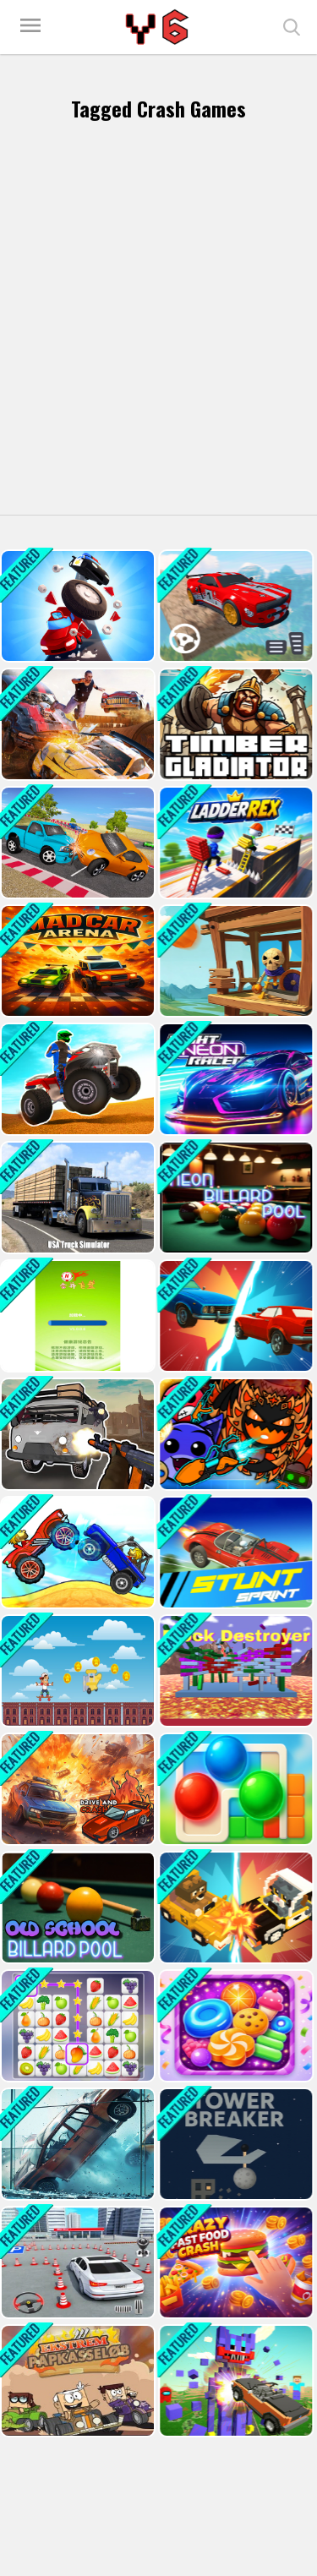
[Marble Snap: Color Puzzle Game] (234, 1789)
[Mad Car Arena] (76, 961)
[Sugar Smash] (234, 2025)
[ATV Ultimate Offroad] (76, 1079)
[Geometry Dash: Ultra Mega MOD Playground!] (234, 1434)
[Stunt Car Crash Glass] (76, 2144)
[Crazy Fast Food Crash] (234, 2262)
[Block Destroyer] (234, 1670)
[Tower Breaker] (234, 2144)
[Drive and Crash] (76, 1789)
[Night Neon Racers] (234, 1079)
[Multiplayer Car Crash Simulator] (76, 724)
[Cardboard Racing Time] (76, 2380)
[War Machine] (234, 961)
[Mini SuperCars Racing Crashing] (76, 842)
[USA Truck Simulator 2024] (76, 1197)
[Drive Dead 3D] (76, 1552)
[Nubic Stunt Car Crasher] (234, 2380)
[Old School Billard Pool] (76, 1907)
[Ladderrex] (234, 842)
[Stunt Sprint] (234, 1552)
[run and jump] (76, 1670)
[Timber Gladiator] (234, 724)
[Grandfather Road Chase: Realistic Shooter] (76, 1434)
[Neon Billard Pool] (234, 1197)
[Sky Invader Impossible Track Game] (234, 606)
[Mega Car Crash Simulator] (234, 1316)
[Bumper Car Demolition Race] (234, 1907)
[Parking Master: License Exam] (76, 2262)
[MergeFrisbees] (76, 1316)
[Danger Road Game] (76, 606)
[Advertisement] (158, 322)
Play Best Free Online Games (159, 27)
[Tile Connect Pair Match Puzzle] (76, 2025)
